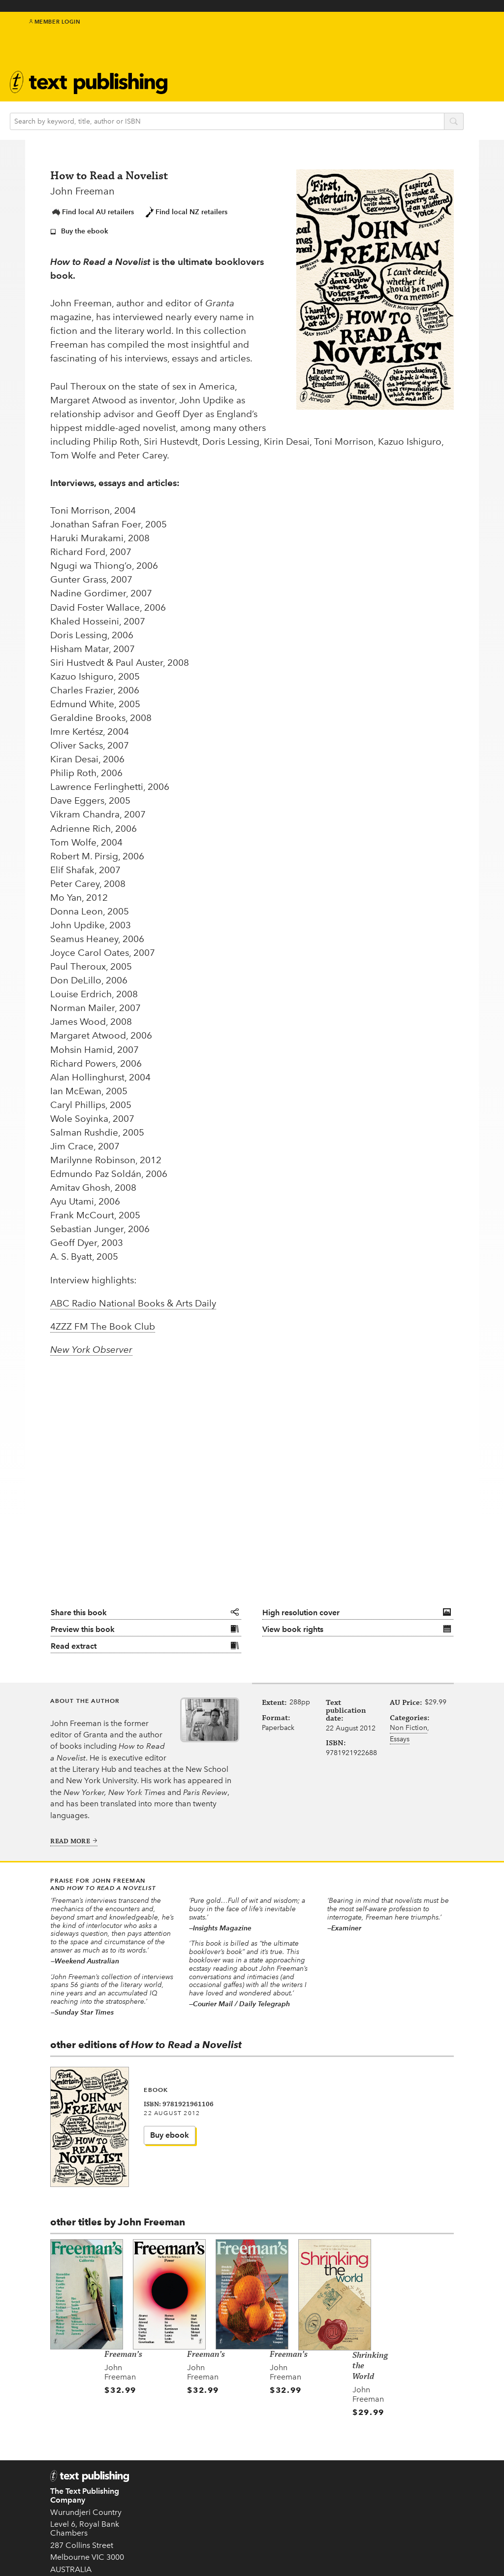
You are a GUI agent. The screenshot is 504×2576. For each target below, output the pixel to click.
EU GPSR (187, 2498)
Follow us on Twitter (302, 2489)
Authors (216, 43)
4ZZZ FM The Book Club (102, 1305)
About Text (360, 61)
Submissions (193, 2477)
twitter (428, 34)
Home (182, 2443)
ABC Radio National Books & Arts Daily (133, 1282)
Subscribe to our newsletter (303, 2464)
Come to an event (299, 2520)
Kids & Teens (240, 2472)
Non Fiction (408, 1715)
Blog (275, 76)
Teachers (356, 2443)
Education (287, 64)
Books (211, 32)
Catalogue (220, 78)
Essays (400, 1726)
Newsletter (359, 70)
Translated (246, 2531)
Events (212, 66)
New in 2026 (240, 2493)
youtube (473, 34)
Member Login (55, 29)
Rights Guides (353, 2485)
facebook (440, 34)
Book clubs (360, 80)
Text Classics (225, 55)
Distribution (361, 2501)
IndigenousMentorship (290, 37)
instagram (461, 34)
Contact (64, 2550)
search (469, 114)
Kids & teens (290, 53)
